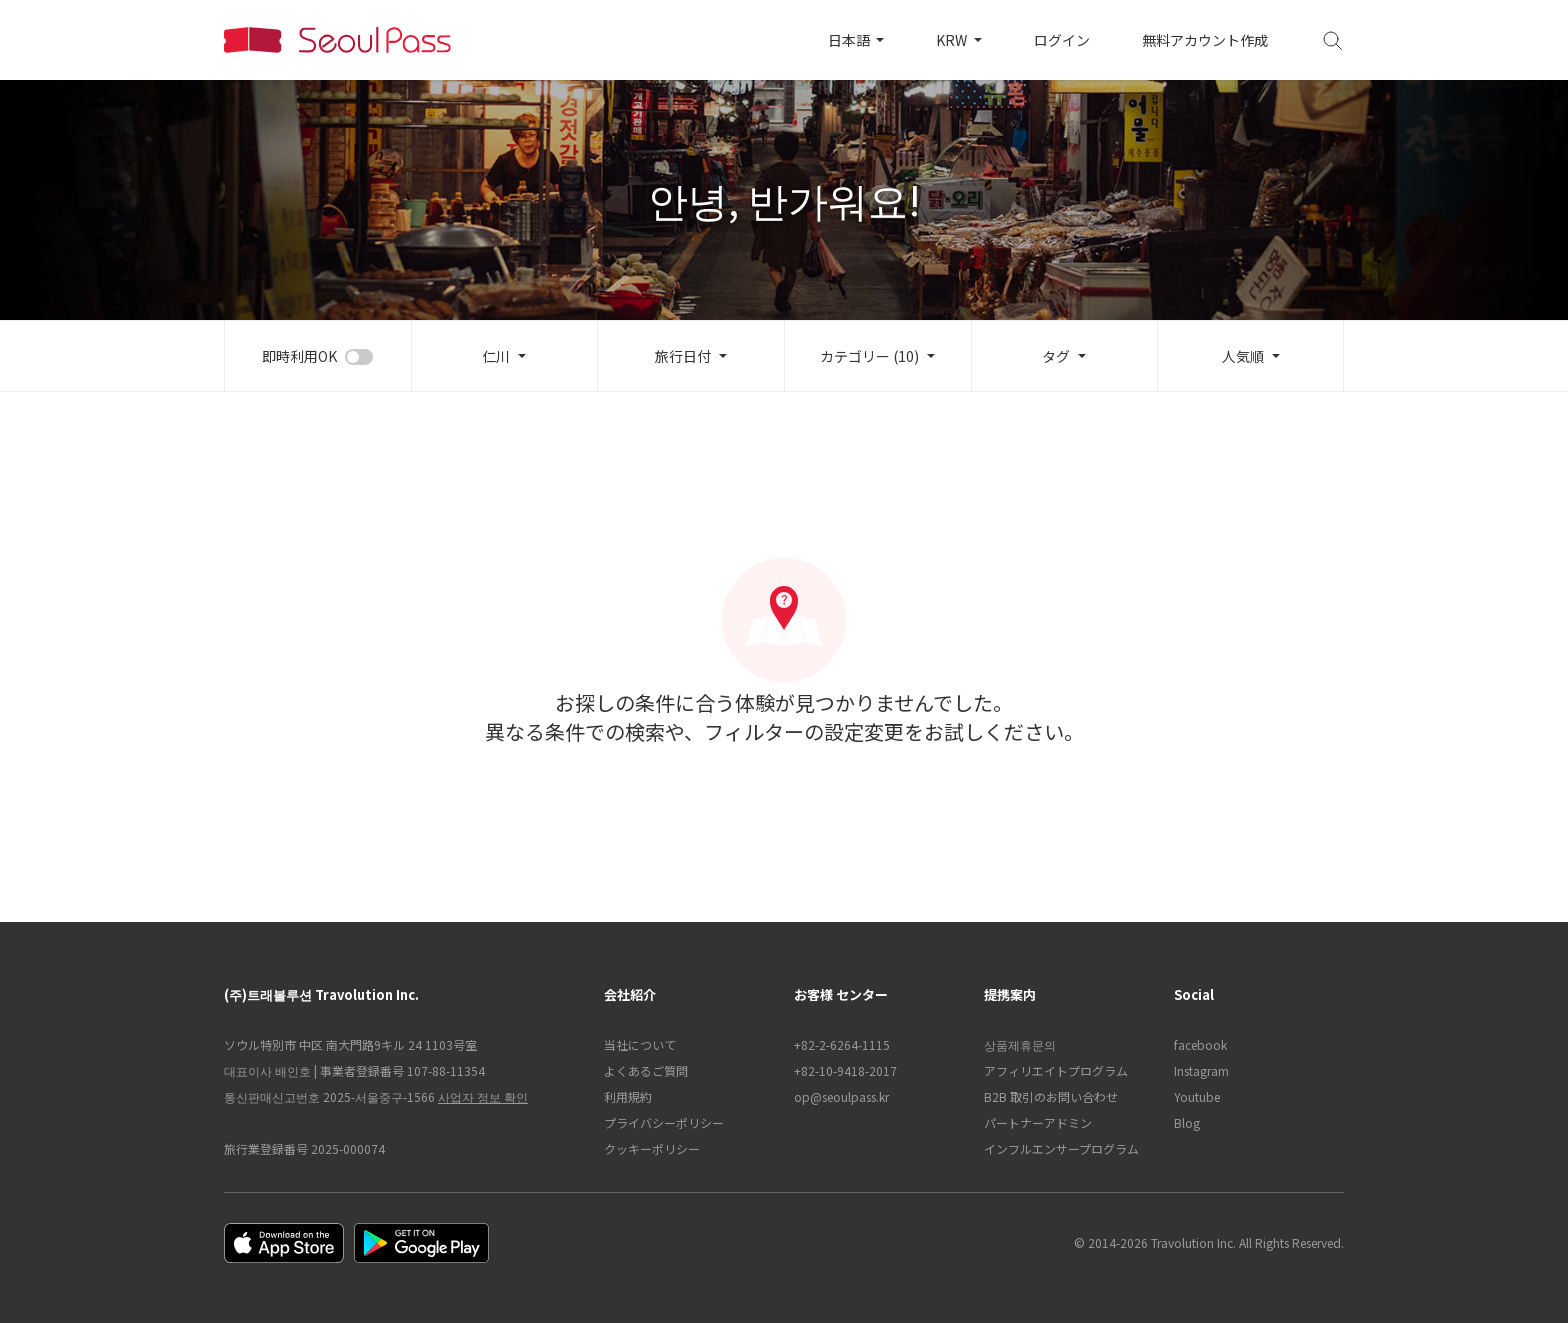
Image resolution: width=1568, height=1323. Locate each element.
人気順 (1243, 356)
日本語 (850, 40)
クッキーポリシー (652, 1148)
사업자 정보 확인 (483, 1096)
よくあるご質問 (646, 1070)
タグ (1056, 356)
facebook (1200, 1044)
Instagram (1201, 1070)
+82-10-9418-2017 (845, 1070)
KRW (953, 40)
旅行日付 (683, 356)
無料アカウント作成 (1205, 40)
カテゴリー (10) (869, 356)
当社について (640, 1044)
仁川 (496, 356)
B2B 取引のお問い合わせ (1051, 1096)
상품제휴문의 (1020, 1044)
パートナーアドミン (1038, 1122)
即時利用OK (299, 356)
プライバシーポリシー (664, 1122)
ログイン (1062, 40)
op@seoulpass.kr (841, 1096)
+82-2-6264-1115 (842, 1044)
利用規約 (628, 1096)
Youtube (1197, 1096)
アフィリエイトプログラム (1056, 1070)
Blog (1187, 1122)
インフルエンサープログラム (1061, 1148)
